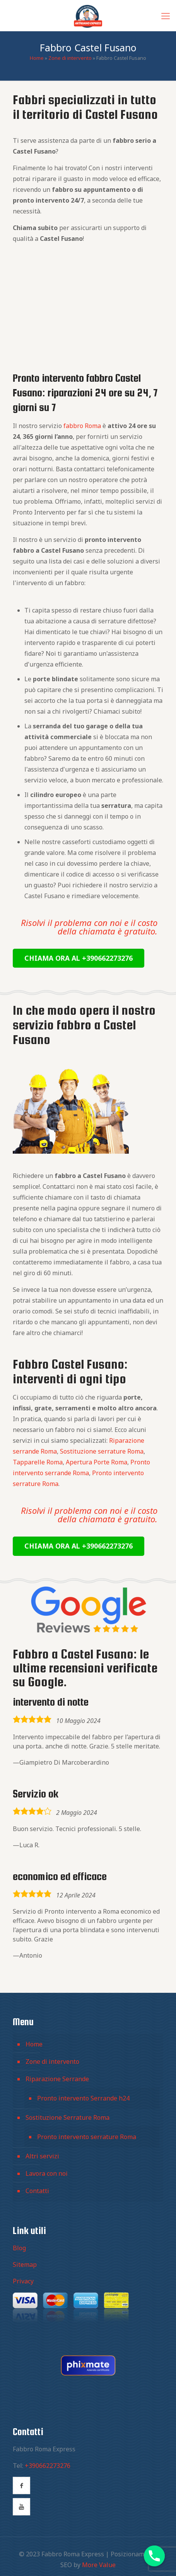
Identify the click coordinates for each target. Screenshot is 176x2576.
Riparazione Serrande (57, 2079)
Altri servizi (42, 2156)
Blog (19, 2248)
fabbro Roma (82, 425)
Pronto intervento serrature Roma (86, 2137)
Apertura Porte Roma (96, 1462)
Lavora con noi (47, 2173)
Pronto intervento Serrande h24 (83, 2098)
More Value (99, 2565)
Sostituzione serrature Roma (102, 1451)
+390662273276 (47, 2465)
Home (37, 57)
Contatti (37, 2191)
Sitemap (25, 2264)
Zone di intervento (70, 57)
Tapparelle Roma (38, 1462)
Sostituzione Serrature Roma (67, 2117)
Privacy (23, 2281)
